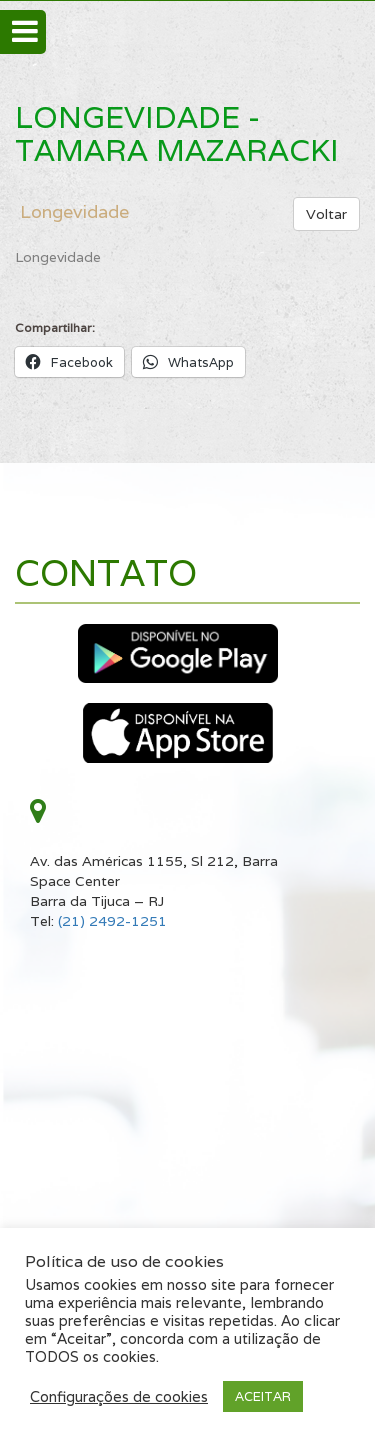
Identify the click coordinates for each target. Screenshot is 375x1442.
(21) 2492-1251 (112, 921)
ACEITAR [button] (263, 1396)
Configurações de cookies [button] (119, 1397)
